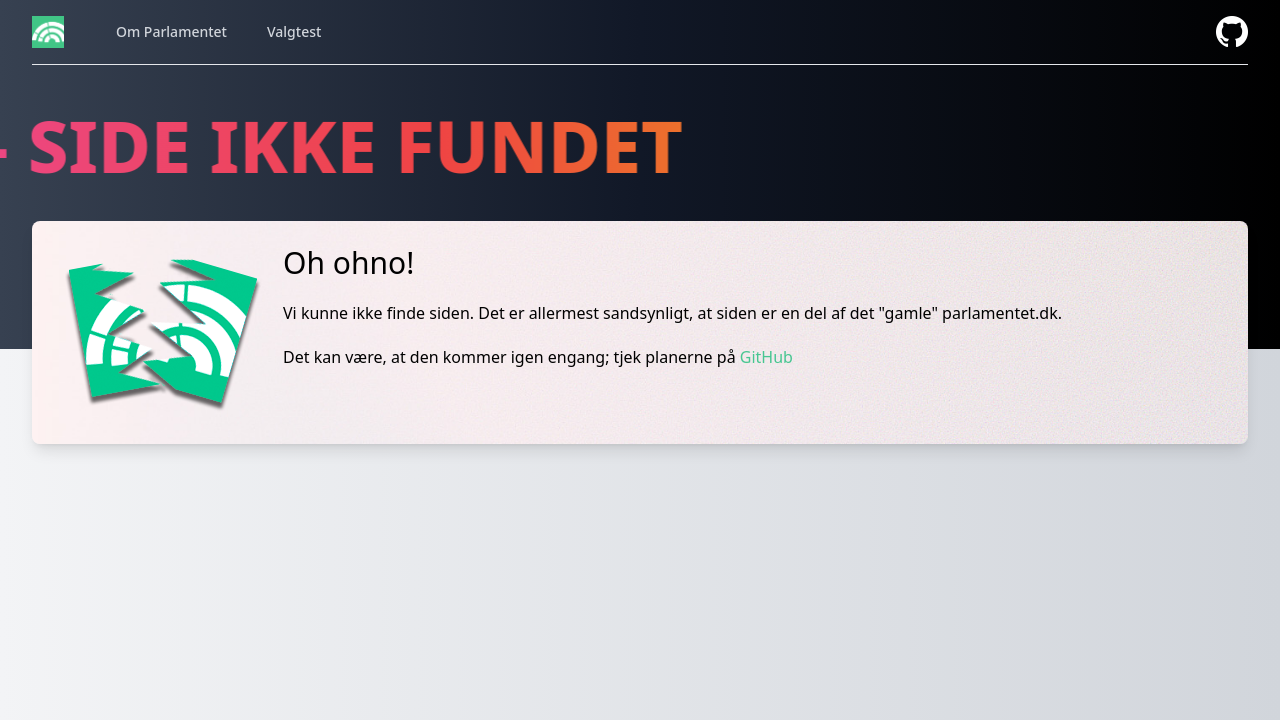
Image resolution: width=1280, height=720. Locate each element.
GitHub (766, 357)
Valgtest (294, 31)
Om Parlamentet (171, 31)
